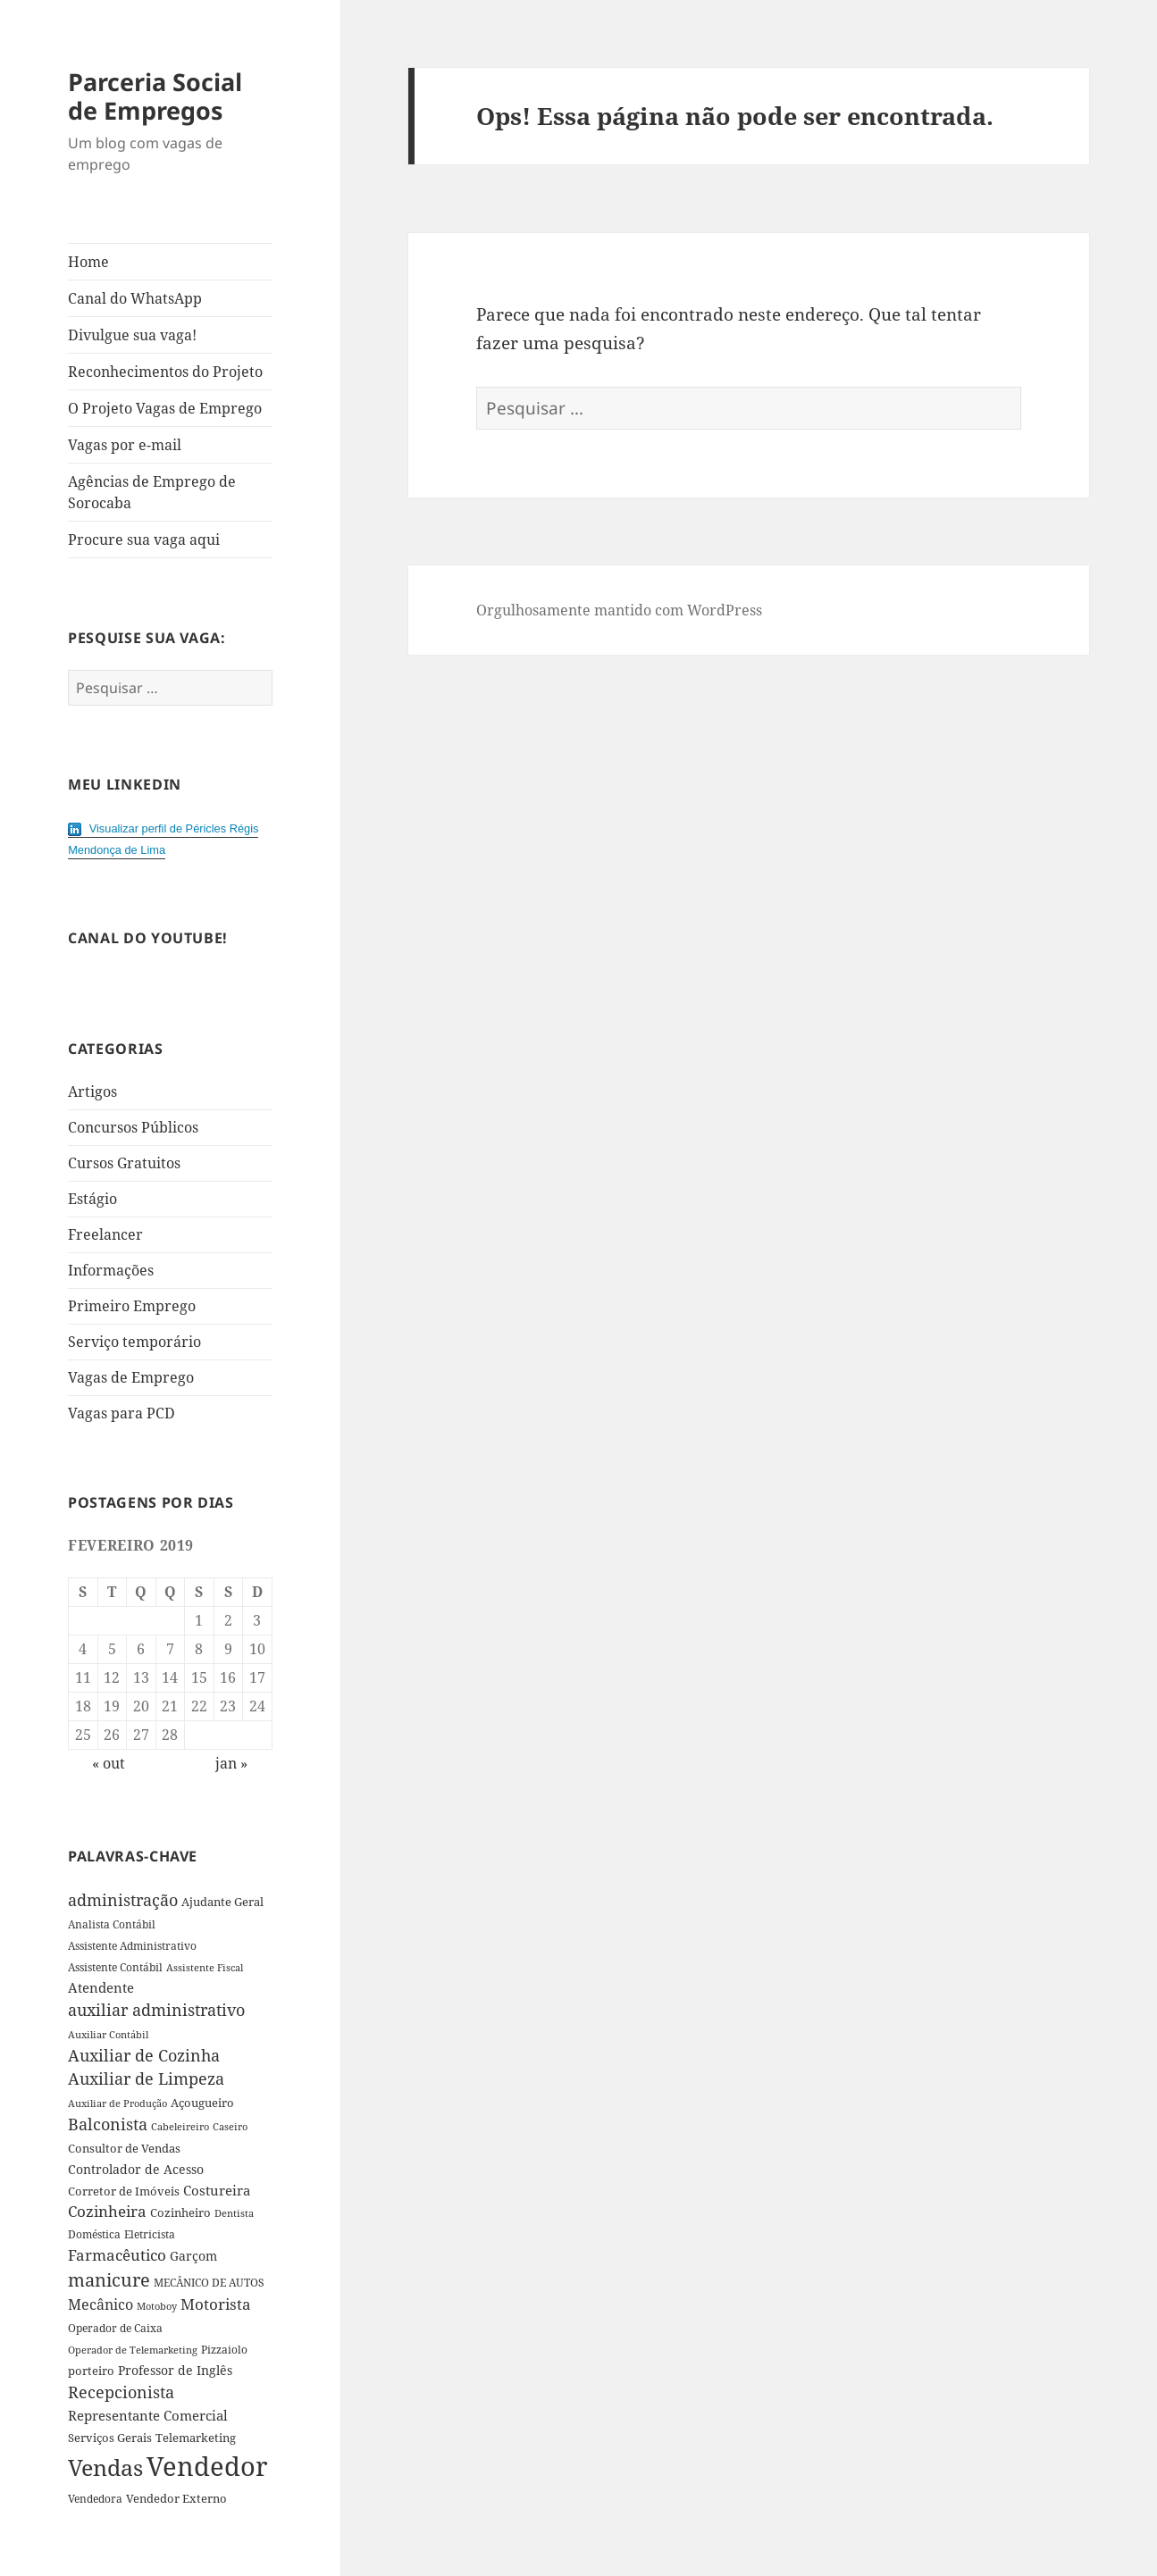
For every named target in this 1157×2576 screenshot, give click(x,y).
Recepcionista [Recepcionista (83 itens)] (121, 2392)
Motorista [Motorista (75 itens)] (215, 2304)
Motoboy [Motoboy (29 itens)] (157, 2306)
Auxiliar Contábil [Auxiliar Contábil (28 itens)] (108, 2034)
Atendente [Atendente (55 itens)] (101, 1987)
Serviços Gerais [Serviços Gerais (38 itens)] (110, 2438)
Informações (111, 1270)
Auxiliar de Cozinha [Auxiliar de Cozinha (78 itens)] (144, 2055)
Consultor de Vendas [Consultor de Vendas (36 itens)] (124, 2148)
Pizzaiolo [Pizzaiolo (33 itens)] (224, 2349)
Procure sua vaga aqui (144, 539)
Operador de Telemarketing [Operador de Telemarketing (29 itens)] (132, 2349)
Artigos (92, 1091)
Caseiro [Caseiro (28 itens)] (230, 2126)
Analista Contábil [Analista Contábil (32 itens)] (111, 1924)
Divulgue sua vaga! (132, 335)
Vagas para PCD (121, 1413)
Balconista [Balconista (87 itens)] (107, 2124)
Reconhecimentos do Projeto (165, 371)
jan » (231, 1763)
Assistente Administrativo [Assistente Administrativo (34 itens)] (132, 1945)
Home (88, 262)
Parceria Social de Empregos (155, 96)
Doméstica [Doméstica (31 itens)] (94, 2234)
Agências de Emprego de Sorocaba (152, 492)
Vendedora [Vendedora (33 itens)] (95, 2498)
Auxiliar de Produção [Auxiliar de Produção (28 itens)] (117, 2103)
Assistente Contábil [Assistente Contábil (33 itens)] (115, 1967)
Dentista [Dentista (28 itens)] (234, 2213)
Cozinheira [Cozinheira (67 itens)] (107, 2211)
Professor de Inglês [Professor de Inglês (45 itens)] (175, 2370)
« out (108, 1763)
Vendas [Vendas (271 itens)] (105, 2467)
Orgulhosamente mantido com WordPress (619, 610)
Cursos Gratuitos (124, 1163)
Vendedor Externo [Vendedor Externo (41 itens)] (176, 2498)
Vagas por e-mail (124, 445)
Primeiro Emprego (132, 1306)
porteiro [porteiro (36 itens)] (91, 2371)
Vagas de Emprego (131, 1377)
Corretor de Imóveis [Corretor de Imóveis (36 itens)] (124, 2191)
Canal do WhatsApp (135, 298)
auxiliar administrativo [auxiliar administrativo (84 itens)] (156, 2009)
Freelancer (105, 1234)
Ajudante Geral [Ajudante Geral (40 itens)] (222, 1902)
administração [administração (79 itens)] (123, 1900)
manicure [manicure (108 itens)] (109, 2280)
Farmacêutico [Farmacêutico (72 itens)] (117, 2255)
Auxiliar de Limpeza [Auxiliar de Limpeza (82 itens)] (146, 2078)
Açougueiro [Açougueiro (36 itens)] (202, 2103)
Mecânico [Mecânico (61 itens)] (100, 2304)
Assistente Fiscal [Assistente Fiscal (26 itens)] (204, 1967)
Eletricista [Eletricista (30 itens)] (149, 2234)
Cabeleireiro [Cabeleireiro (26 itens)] (180, 2126)
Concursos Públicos (133, 1127)
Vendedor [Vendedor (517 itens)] (207, 2466)
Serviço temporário (134, 1341)
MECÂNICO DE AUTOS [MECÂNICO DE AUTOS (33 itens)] (209, 2282)
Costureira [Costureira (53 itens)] (216, 2190)
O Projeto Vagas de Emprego (165, 408)
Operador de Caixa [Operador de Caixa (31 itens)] (115, 2328)
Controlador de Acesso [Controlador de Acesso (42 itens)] (136, 2169)
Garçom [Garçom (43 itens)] (193, 2255)
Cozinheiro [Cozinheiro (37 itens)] (180, 2212)
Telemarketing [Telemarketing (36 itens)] (195, 2438)
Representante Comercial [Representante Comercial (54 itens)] (148, 2415)
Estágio (92, 1199)
